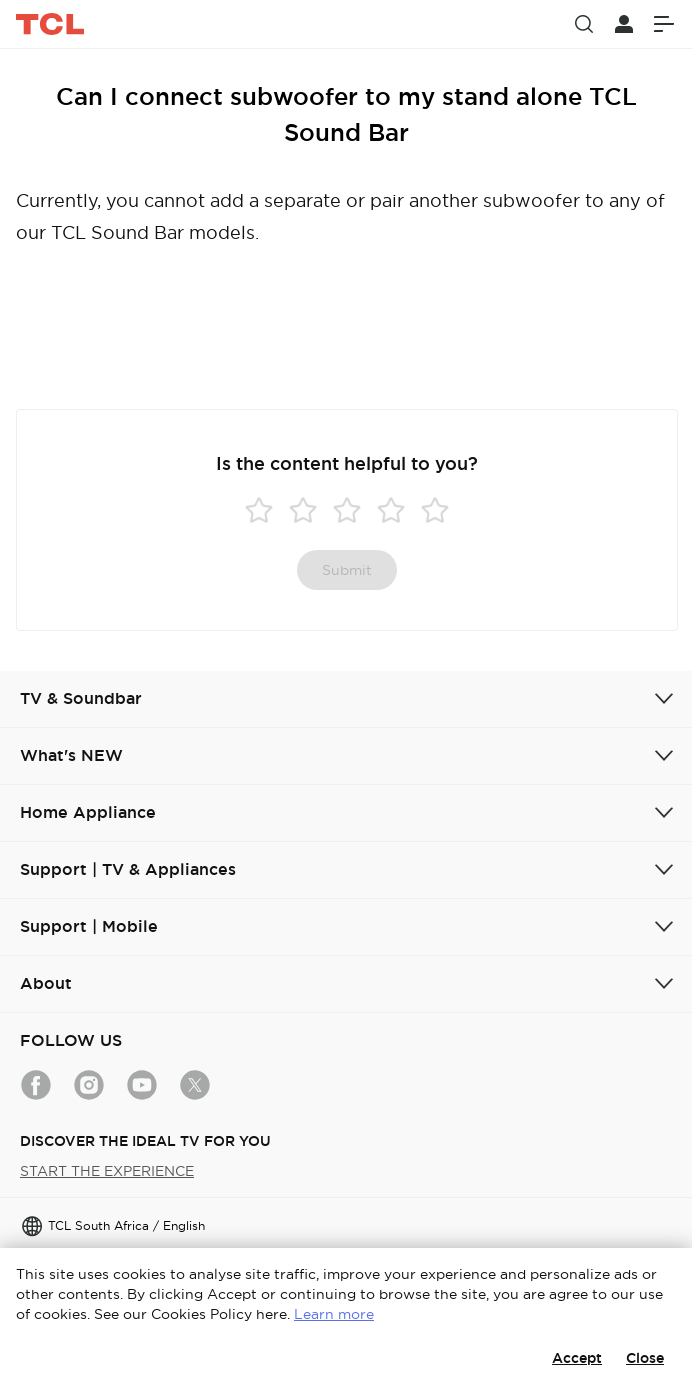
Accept (577, 1358)
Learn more (334, 1314)
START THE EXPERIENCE (107, 1171)
